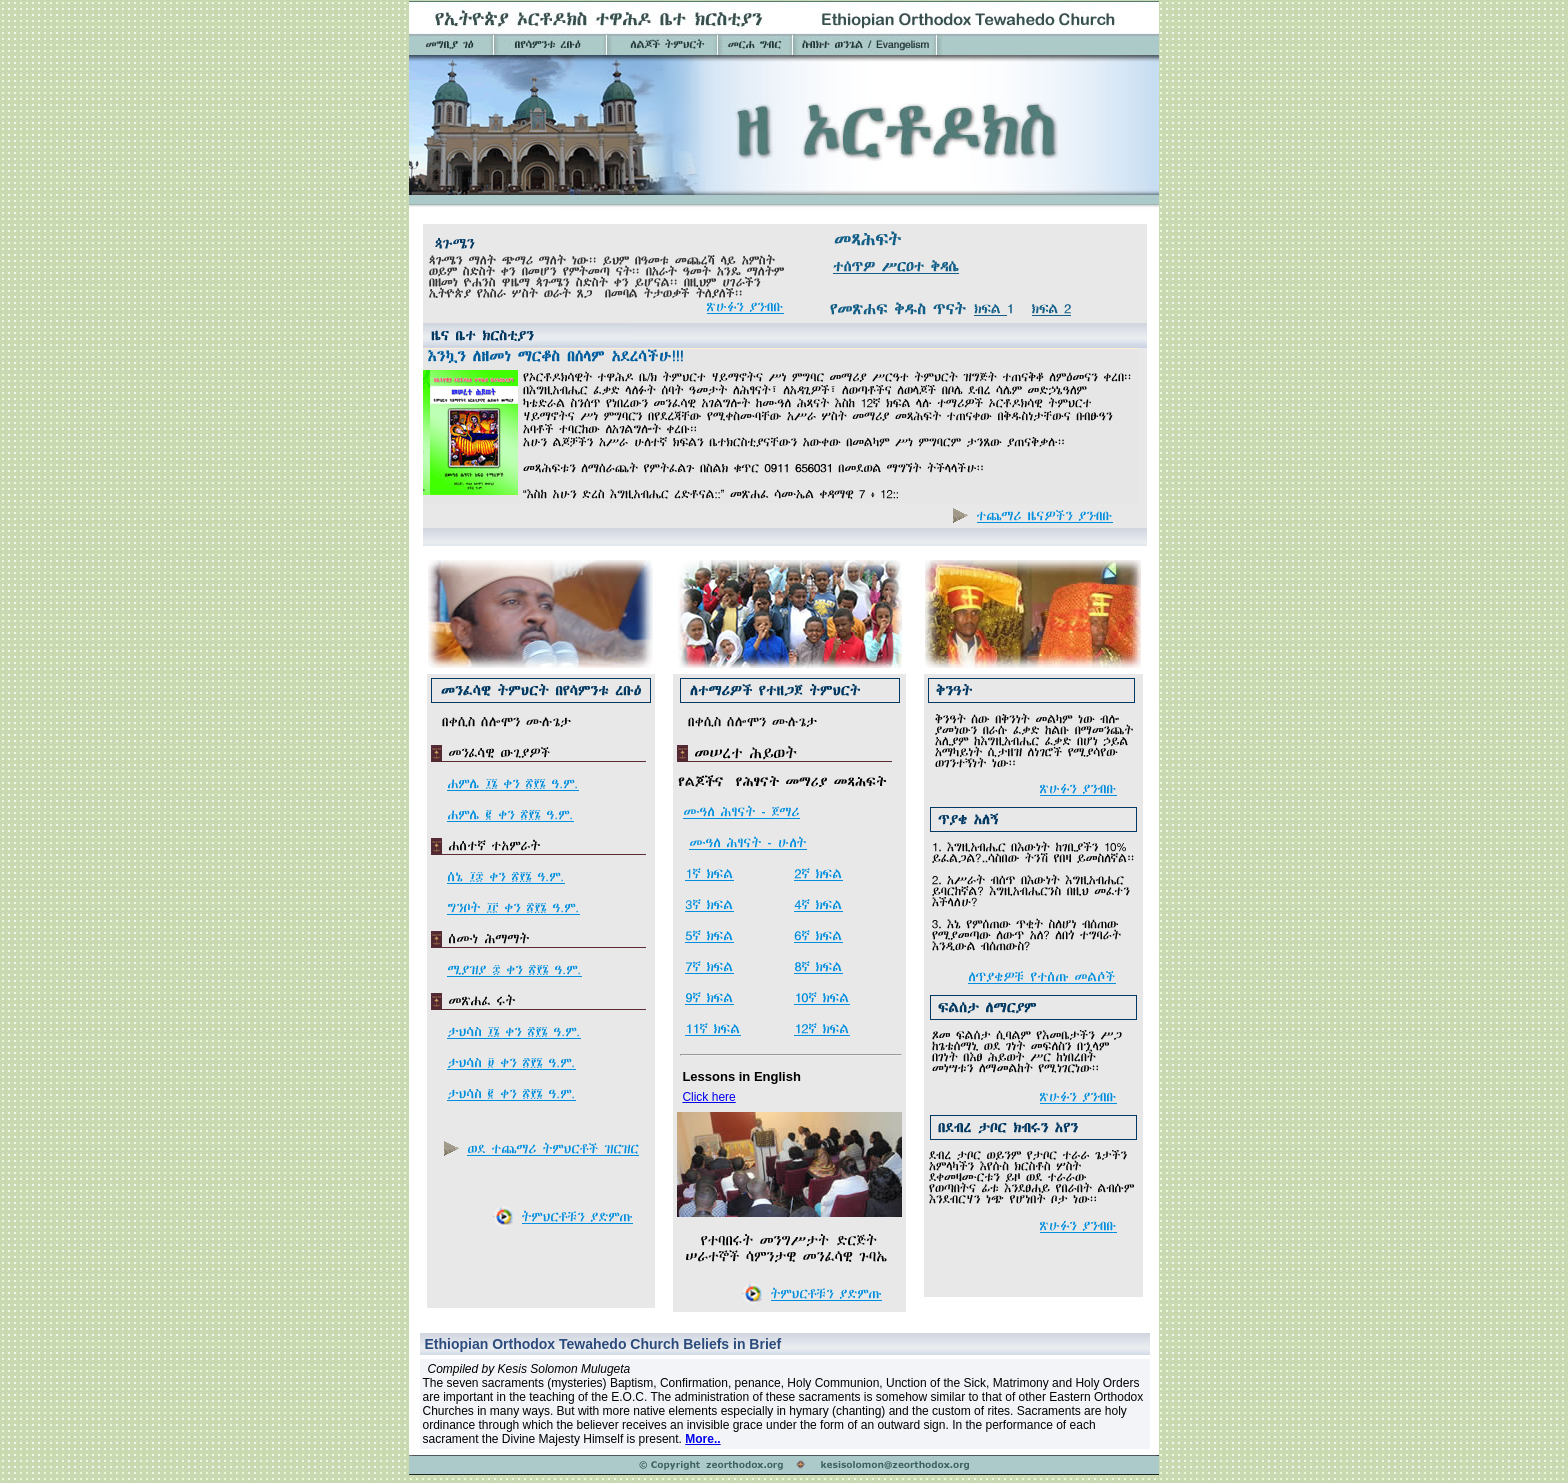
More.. (702, 1439)
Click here (708, 1097)
